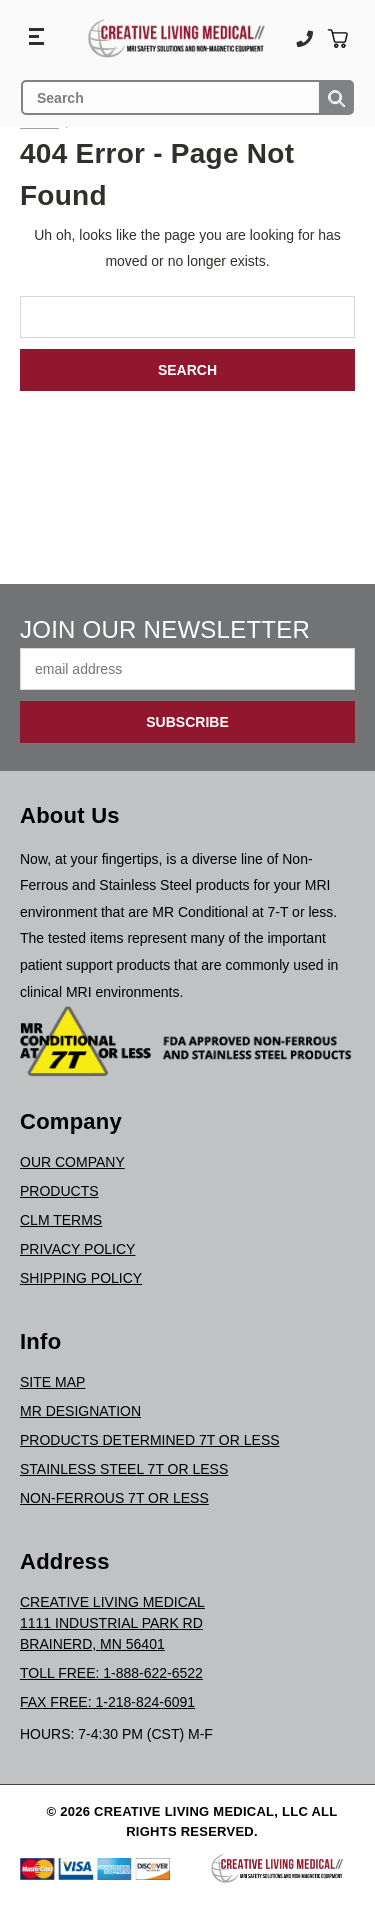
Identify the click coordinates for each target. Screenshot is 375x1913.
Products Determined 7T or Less (150, 1440)
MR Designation (80, 1411)
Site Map (52, 1382)
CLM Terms (61, 1220)
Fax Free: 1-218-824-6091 (107, 1702)
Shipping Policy (81, 1278)
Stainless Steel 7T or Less (124, 1469)
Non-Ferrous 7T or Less (114, 1498)
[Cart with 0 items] (337, 38)
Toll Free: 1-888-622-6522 (111, 1673)
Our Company (72, 1162)
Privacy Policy (77, 1249)
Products (59, 1191)
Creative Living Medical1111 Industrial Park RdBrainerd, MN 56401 (112, 1623)
